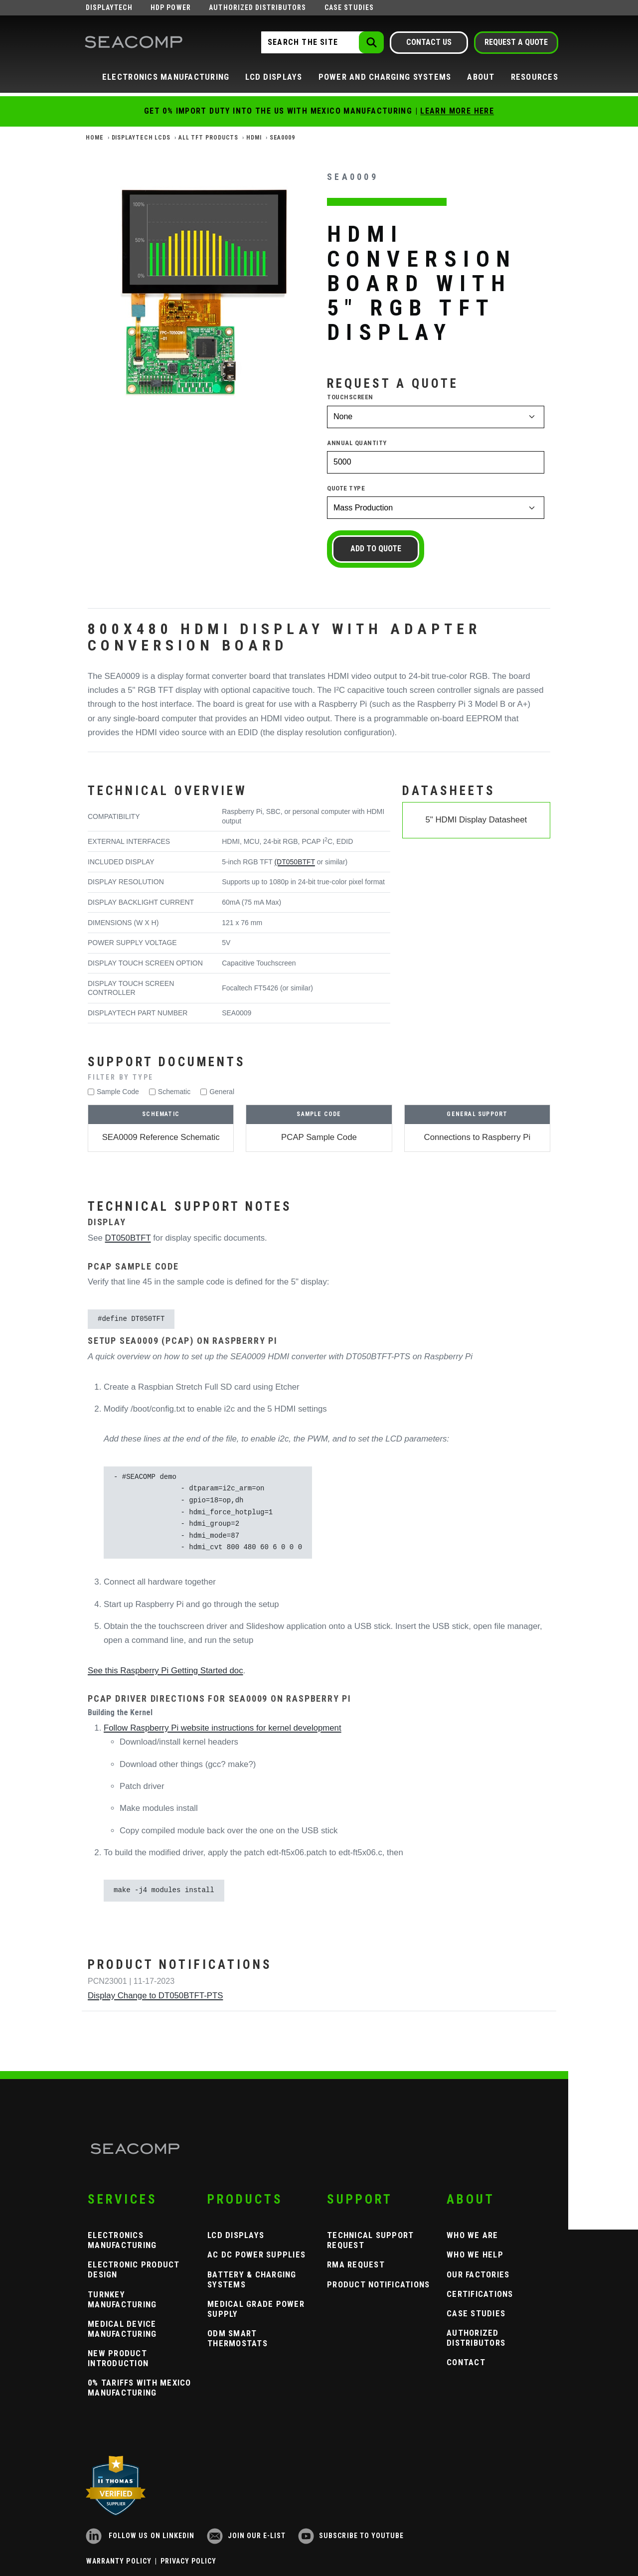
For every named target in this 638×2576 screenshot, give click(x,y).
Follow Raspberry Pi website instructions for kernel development (222, 1728)
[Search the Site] (321, 42)
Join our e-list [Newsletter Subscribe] (246, 2536)
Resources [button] (534, 77)
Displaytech (109, 7)
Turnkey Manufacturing (122, 2299)
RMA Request (356, 2264)
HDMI (254, 137)
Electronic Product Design (134, 2269)
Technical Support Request (370, 2240)
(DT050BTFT (294, 862)
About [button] (480, 77)
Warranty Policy (119, 2561)
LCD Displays (235, 2235)
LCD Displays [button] (273, 77)
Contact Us (429, 42)
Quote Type (346, 488)
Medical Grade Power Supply (256, 2309)
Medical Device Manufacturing (122, 2329)
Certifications (480, 2294)
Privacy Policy (188, 2561)
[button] (319, 1077)
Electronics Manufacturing (122, 2240)
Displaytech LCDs (141, 137)
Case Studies (349, 7)
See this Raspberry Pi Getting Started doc (165, 1670)
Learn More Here (457, 111)
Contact (466, 2362)
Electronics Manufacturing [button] (166, 77)
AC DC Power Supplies (256, 2254)
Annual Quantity (357, 443)
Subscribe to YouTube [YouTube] (351, 2536)
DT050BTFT (128, 1238)
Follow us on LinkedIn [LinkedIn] (140, 2536)
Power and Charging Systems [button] (385, 77)
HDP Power (170, 7)
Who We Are (472, 2235)
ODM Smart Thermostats (237, 2338)
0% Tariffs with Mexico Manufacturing (139, 2388)
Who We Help (475, 2254)
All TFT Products (208, 137)
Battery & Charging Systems (252, 2279)
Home (95, 137)
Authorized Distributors (257, 7)
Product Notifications (378, 2284)
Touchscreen (350, 397)
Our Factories (478, 2274)
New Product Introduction (118, 2358)
